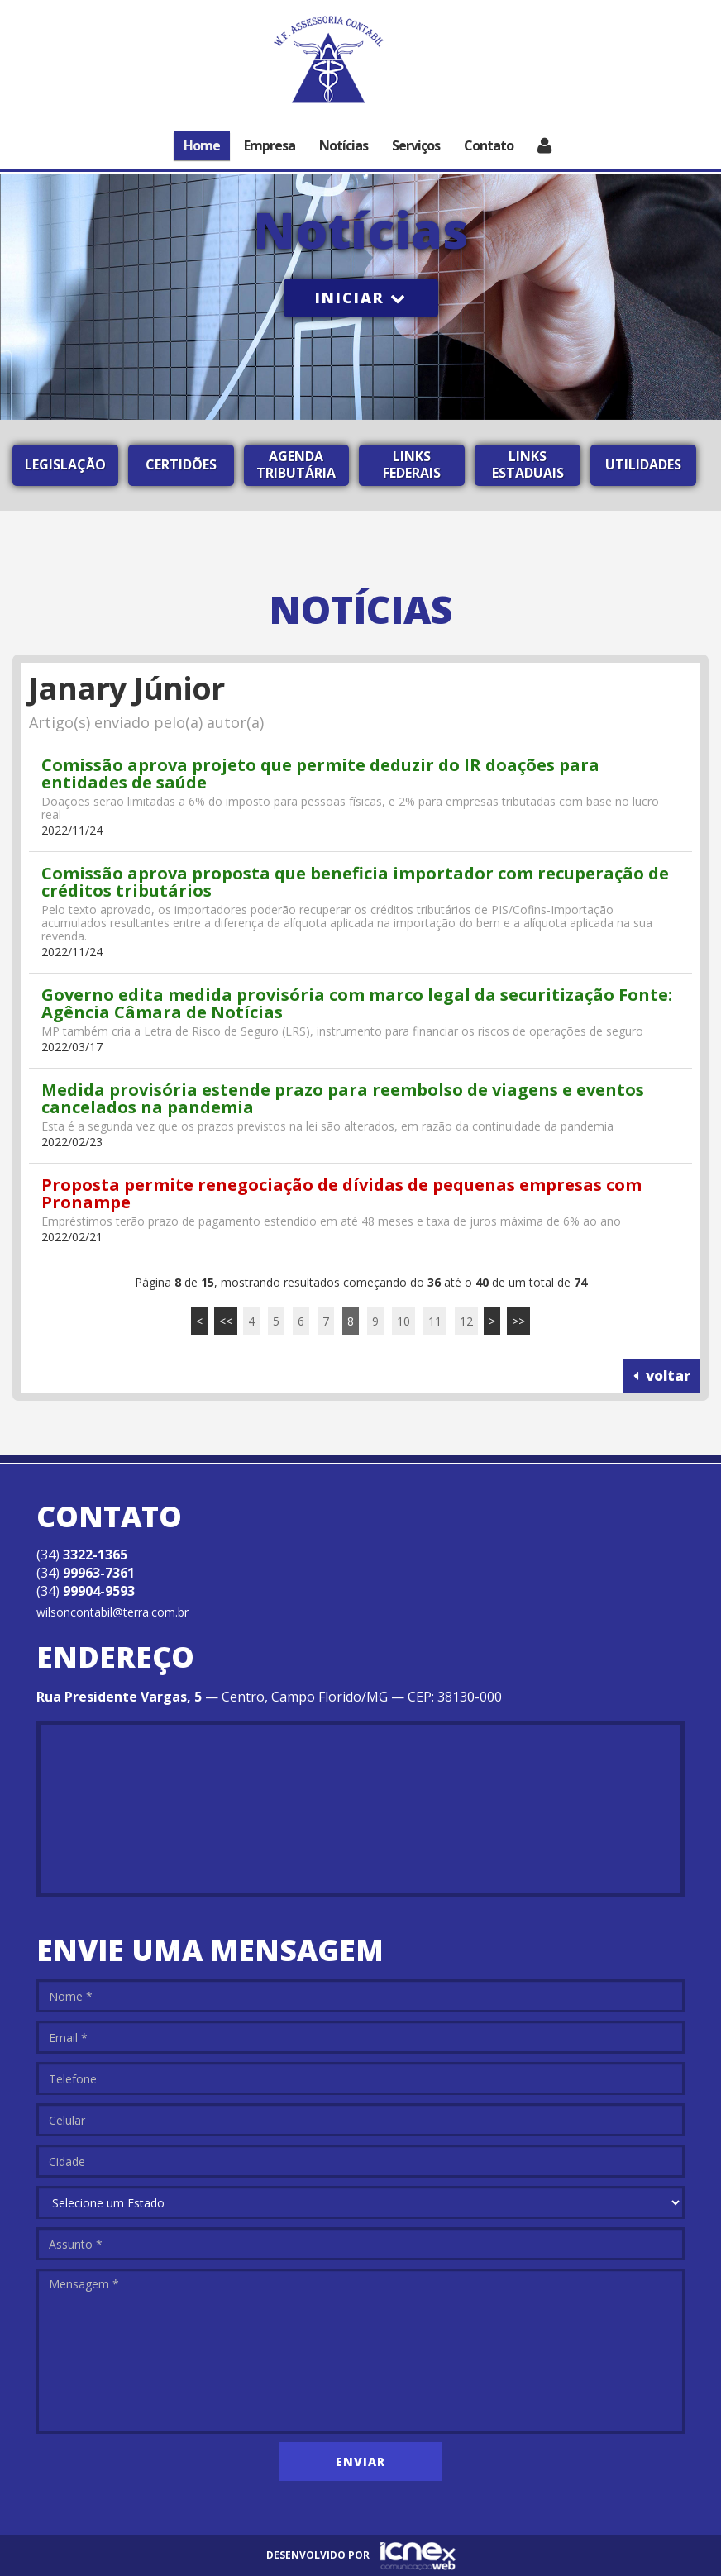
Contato (488, 145)
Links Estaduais (528, 464)
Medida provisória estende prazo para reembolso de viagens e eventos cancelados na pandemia (342, 1098)
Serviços (416, 145)
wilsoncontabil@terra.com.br (112, 1612)
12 (466, 1321)
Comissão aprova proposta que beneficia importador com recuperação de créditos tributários (355, 881)
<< (225, 1321)
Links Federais (412, 464)
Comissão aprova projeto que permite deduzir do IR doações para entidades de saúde (320, 773)
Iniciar (361, 297)
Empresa (269, 145)
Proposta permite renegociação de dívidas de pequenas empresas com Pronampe (341, 1193)
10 (403, 1321)
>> (518, 1321)
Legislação (65, 464)
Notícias (343, 145)
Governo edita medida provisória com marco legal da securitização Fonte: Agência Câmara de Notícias (356, 1003)
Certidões (181, 464)
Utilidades (643, 464)
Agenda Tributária (296, 464)
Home (202, 145)
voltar (661, 1375)
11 (435, 1321)
